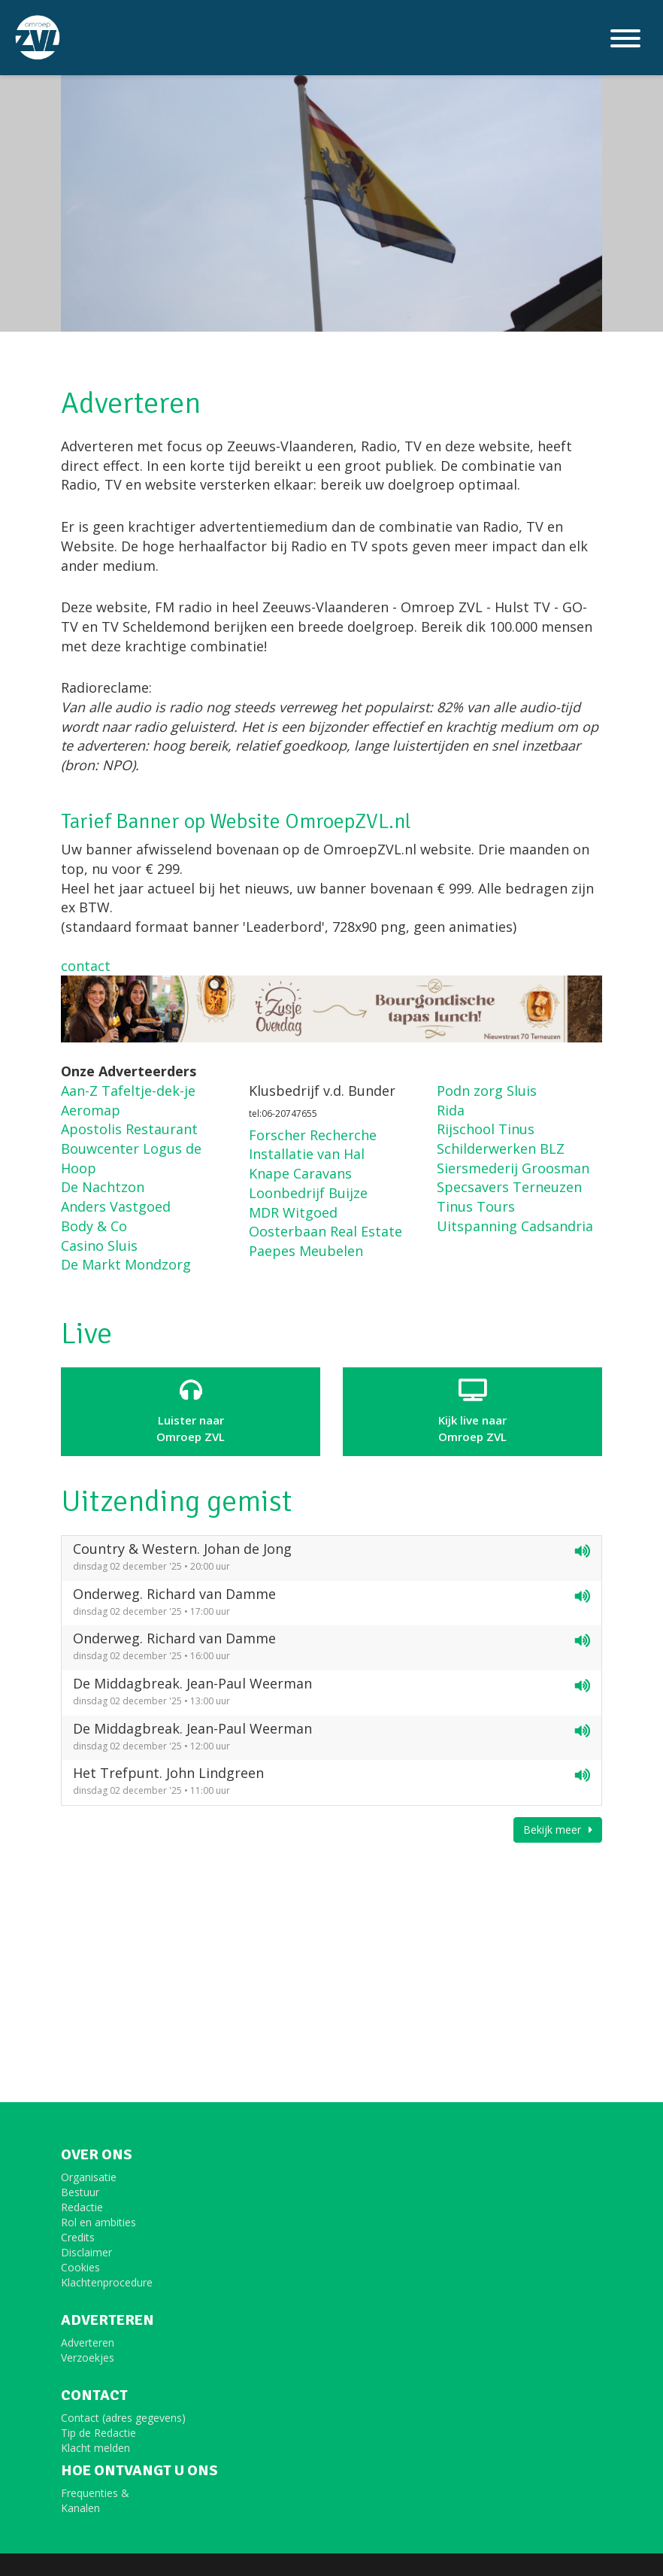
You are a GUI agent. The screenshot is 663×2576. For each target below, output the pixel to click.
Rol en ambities (98, 2222)
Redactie (82, 2207)
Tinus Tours (476, 1206)
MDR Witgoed (293, 1212)
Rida (451, 1110)
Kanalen (80, 2508)
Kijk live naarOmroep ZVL (472, 1411)
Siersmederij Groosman (513, 1168)
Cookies (80, 2267)
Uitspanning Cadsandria (515, 1226)
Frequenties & (95, 2493)
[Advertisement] (331, 1959)
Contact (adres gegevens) (123, 2418)
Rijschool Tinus (485, 1129)
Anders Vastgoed (116, 1206)
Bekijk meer (557, 1829)
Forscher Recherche (313, 1135)
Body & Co (94, 1226)
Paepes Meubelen (306, 1251)
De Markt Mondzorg (126, 1264)
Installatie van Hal (307, 1154)
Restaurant (160, 1129)
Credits (78, 2237)
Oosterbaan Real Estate (325, 1231)
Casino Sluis (99, 1245)
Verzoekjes (87, 2357)
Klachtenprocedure (107, 2282)
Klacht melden (95, 2448)
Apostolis (91, 1129)
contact (85, 966)
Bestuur (80, 2192)
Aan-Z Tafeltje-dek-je (128, 1091)
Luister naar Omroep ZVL (190, 1411)
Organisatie (89, 2177)
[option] (331, 166)
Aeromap (90, 1110)
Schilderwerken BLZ (501, 1148)
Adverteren (87, 2342)
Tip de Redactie (98, 2433)
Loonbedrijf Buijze (308, 1193)
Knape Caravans (300, 1173)
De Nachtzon (102, 1187)
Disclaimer (86, 2252)
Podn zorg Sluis (487, 1091)
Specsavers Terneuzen (509, 1187)
